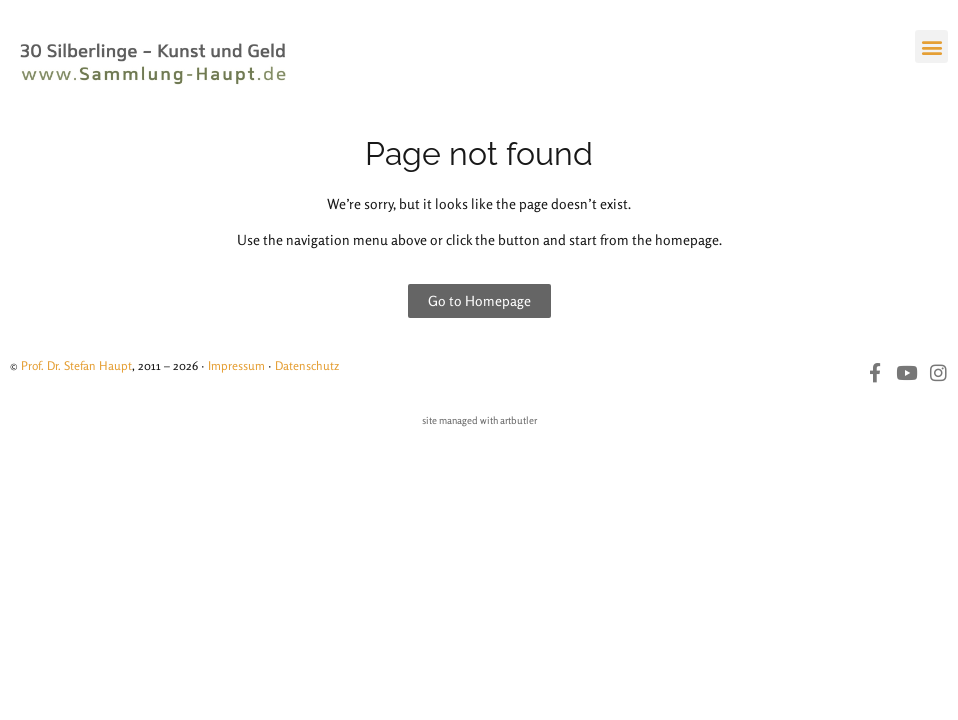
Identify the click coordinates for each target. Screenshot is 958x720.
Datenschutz (307, 365)
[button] (931, 46)
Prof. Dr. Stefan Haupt (76, 365)
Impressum (236, 365)
